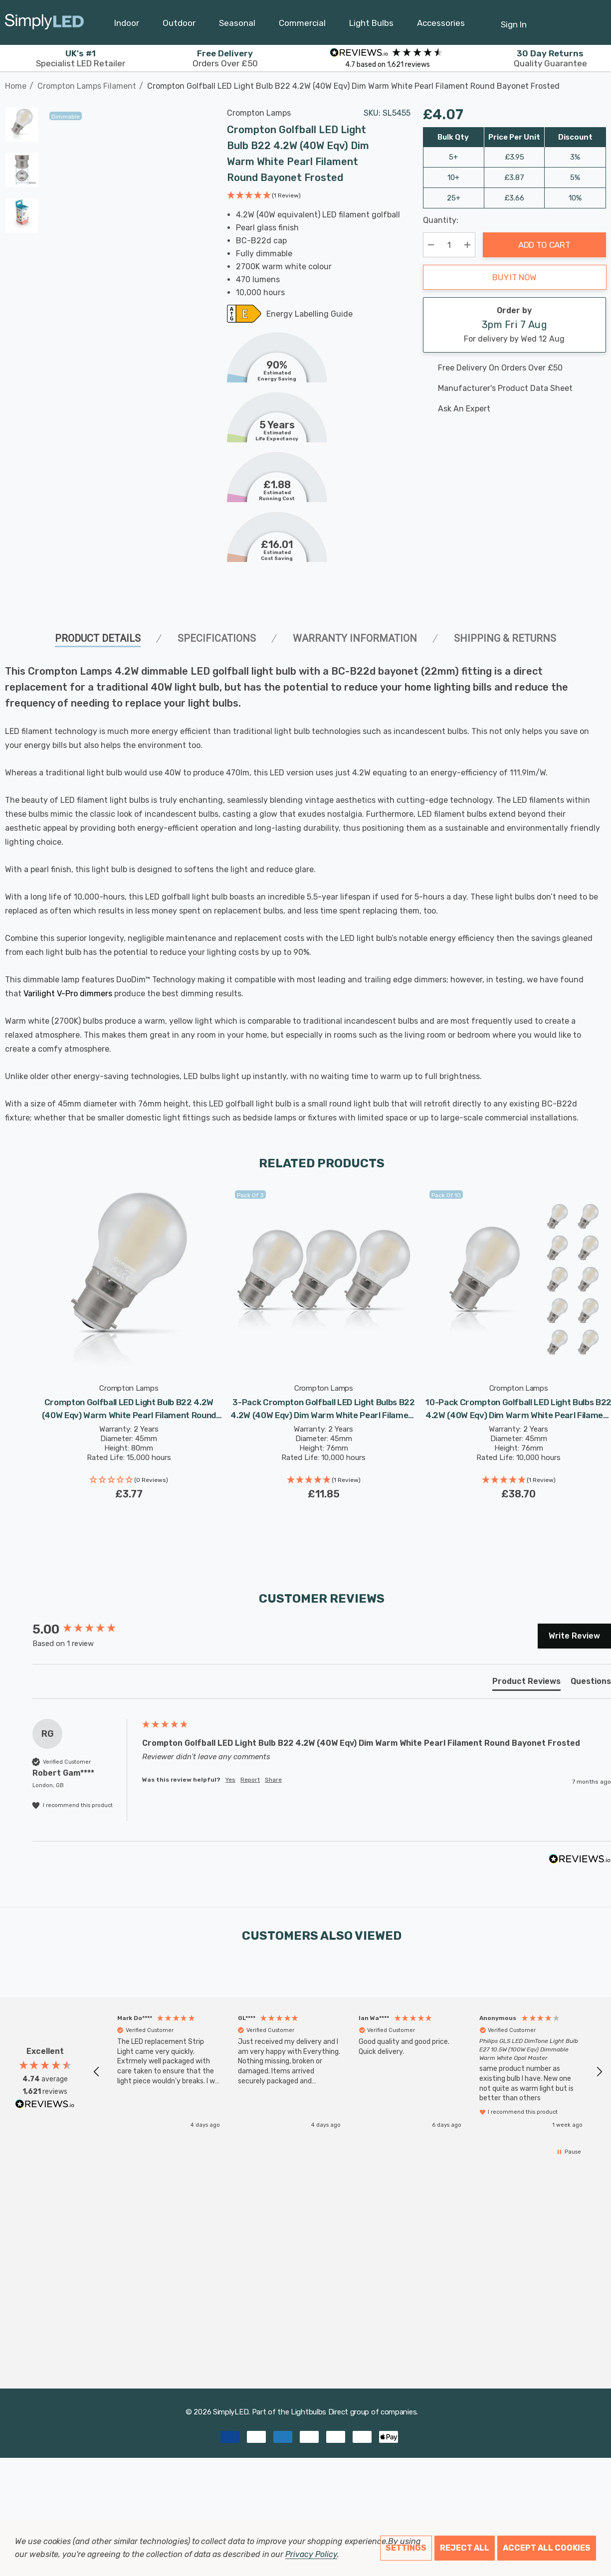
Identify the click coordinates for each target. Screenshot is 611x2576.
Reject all (464, 2548)
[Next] (599, 81)
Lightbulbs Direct (319, 2411)
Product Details (98, 638)
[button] (264, 196)
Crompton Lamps (259, 113)
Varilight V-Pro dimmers (67, 993)
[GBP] (594, 22)
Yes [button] (230, 1779)
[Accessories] (441, 25)
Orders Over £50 (225, 58)
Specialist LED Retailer (80, 58)
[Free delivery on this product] (515, 368)
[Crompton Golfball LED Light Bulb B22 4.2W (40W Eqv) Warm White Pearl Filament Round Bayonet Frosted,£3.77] (129, 1279)
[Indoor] (126, 25)
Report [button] (250, 1779)
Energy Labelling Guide (309, 315)
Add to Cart (544, 245)
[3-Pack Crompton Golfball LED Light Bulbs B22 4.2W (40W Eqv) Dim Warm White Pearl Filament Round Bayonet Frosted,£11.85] (324, 1279)
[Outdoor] (179, 25)
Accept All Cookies (547, 2548)
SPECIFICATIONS (217, 638)
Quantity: (440, 220)
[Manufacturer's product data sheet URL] (515, 388)
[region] (348, 2072)
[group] (84, 1630)
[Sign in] (514, 19)
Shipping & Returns (505, 638)
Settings (406, 2548)
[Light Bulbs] (371, 25)
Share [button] (273, 1779)
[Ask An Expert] (515, 409)
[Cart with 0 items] (569, 19)
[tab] (526, 1683)
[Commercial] (302, 25)
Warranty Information (355, 638)
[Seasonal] (237, 25)
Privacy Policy (311, 2554)
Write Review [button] (574, 1636)
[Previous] (584, 81)
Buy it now (514, 277)
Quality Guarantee (550, 58)
